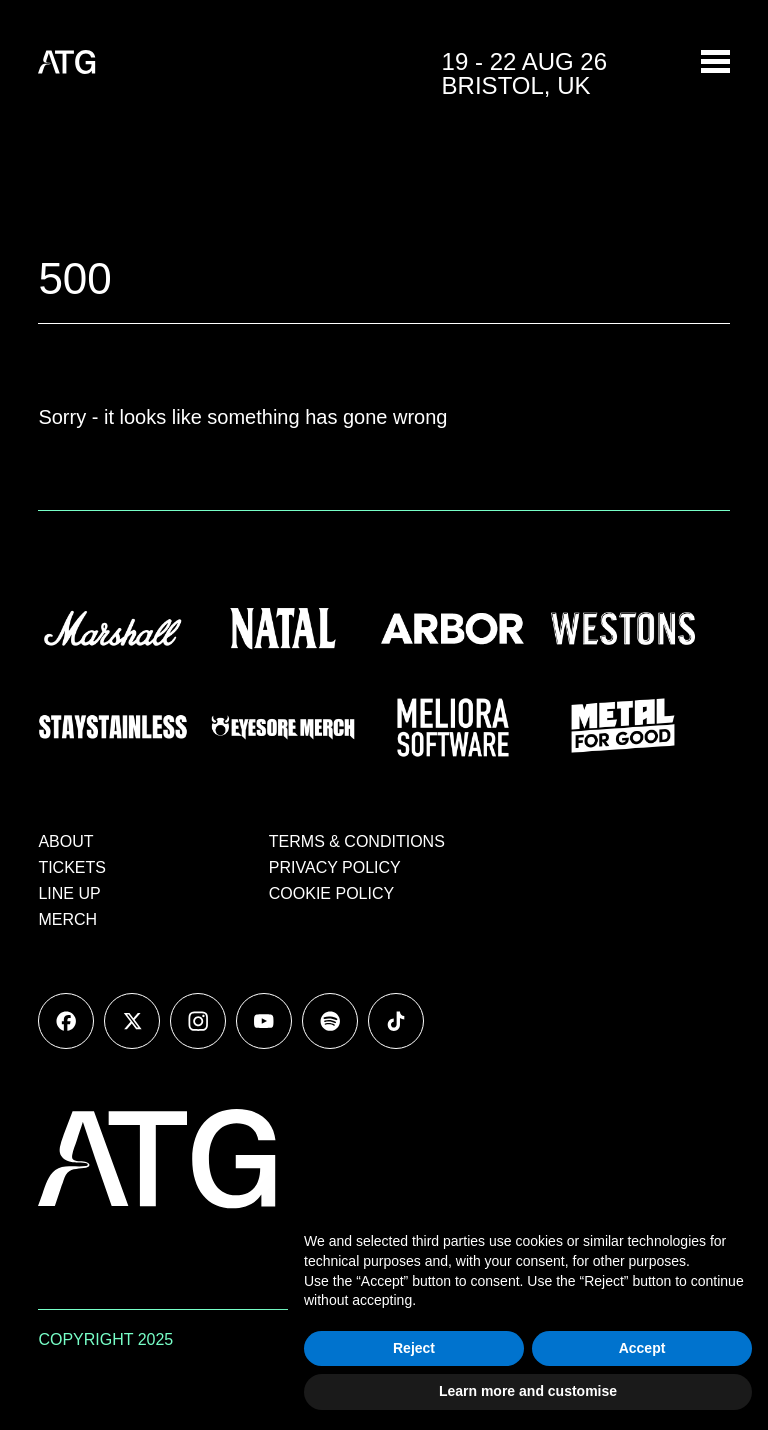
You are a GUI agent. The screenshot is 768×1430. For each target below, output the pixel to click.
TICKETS (72, 867)
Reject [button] (414, 1348)
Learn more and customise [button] (528, 1391)
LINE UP (69, 893)
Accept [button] (642, 1348)
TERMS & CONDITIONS (357, 841)
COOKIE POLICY (331, 893)
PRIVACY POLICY (335, 867)
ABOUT (65, 841)
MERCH (67, 919)
